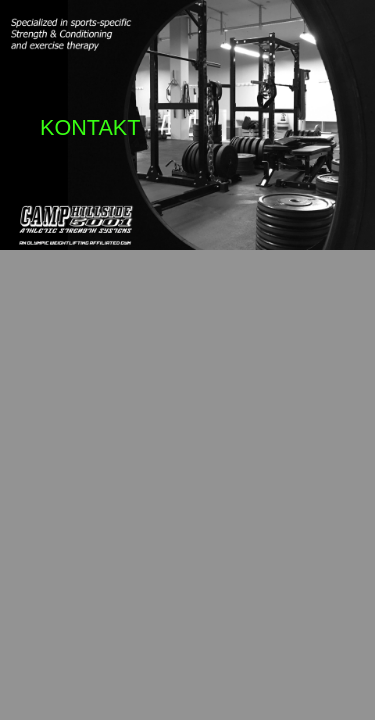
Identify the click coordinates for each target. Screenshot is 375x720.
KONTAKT (90, 127)
